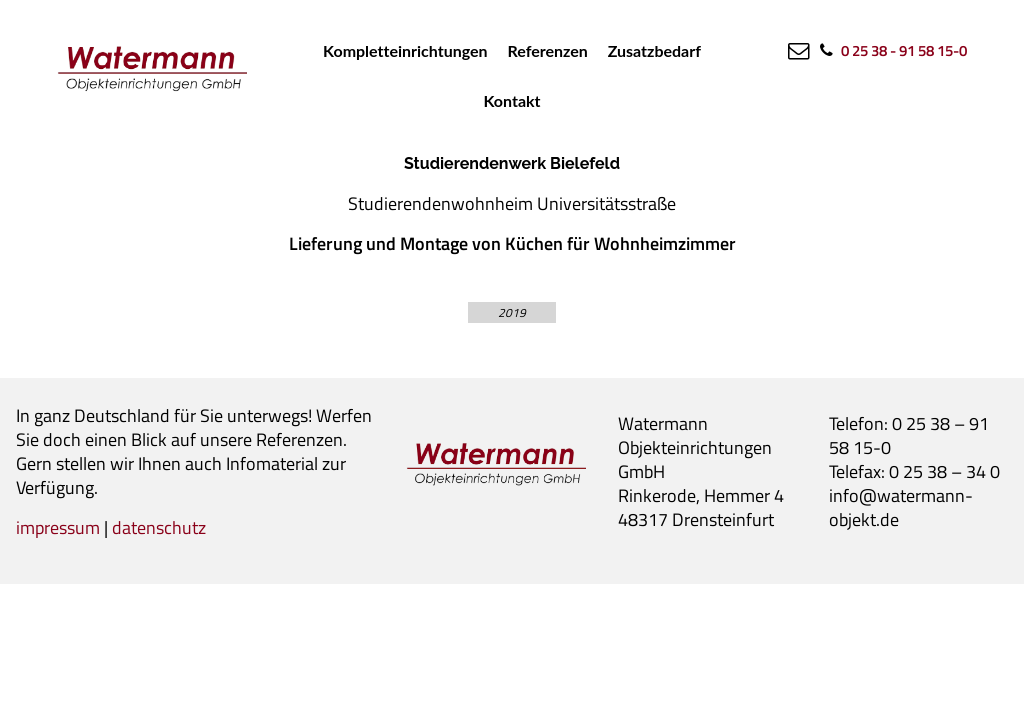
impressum (58, 527)
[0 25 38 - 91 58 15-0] (891, 50)
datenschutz (159, 527)
